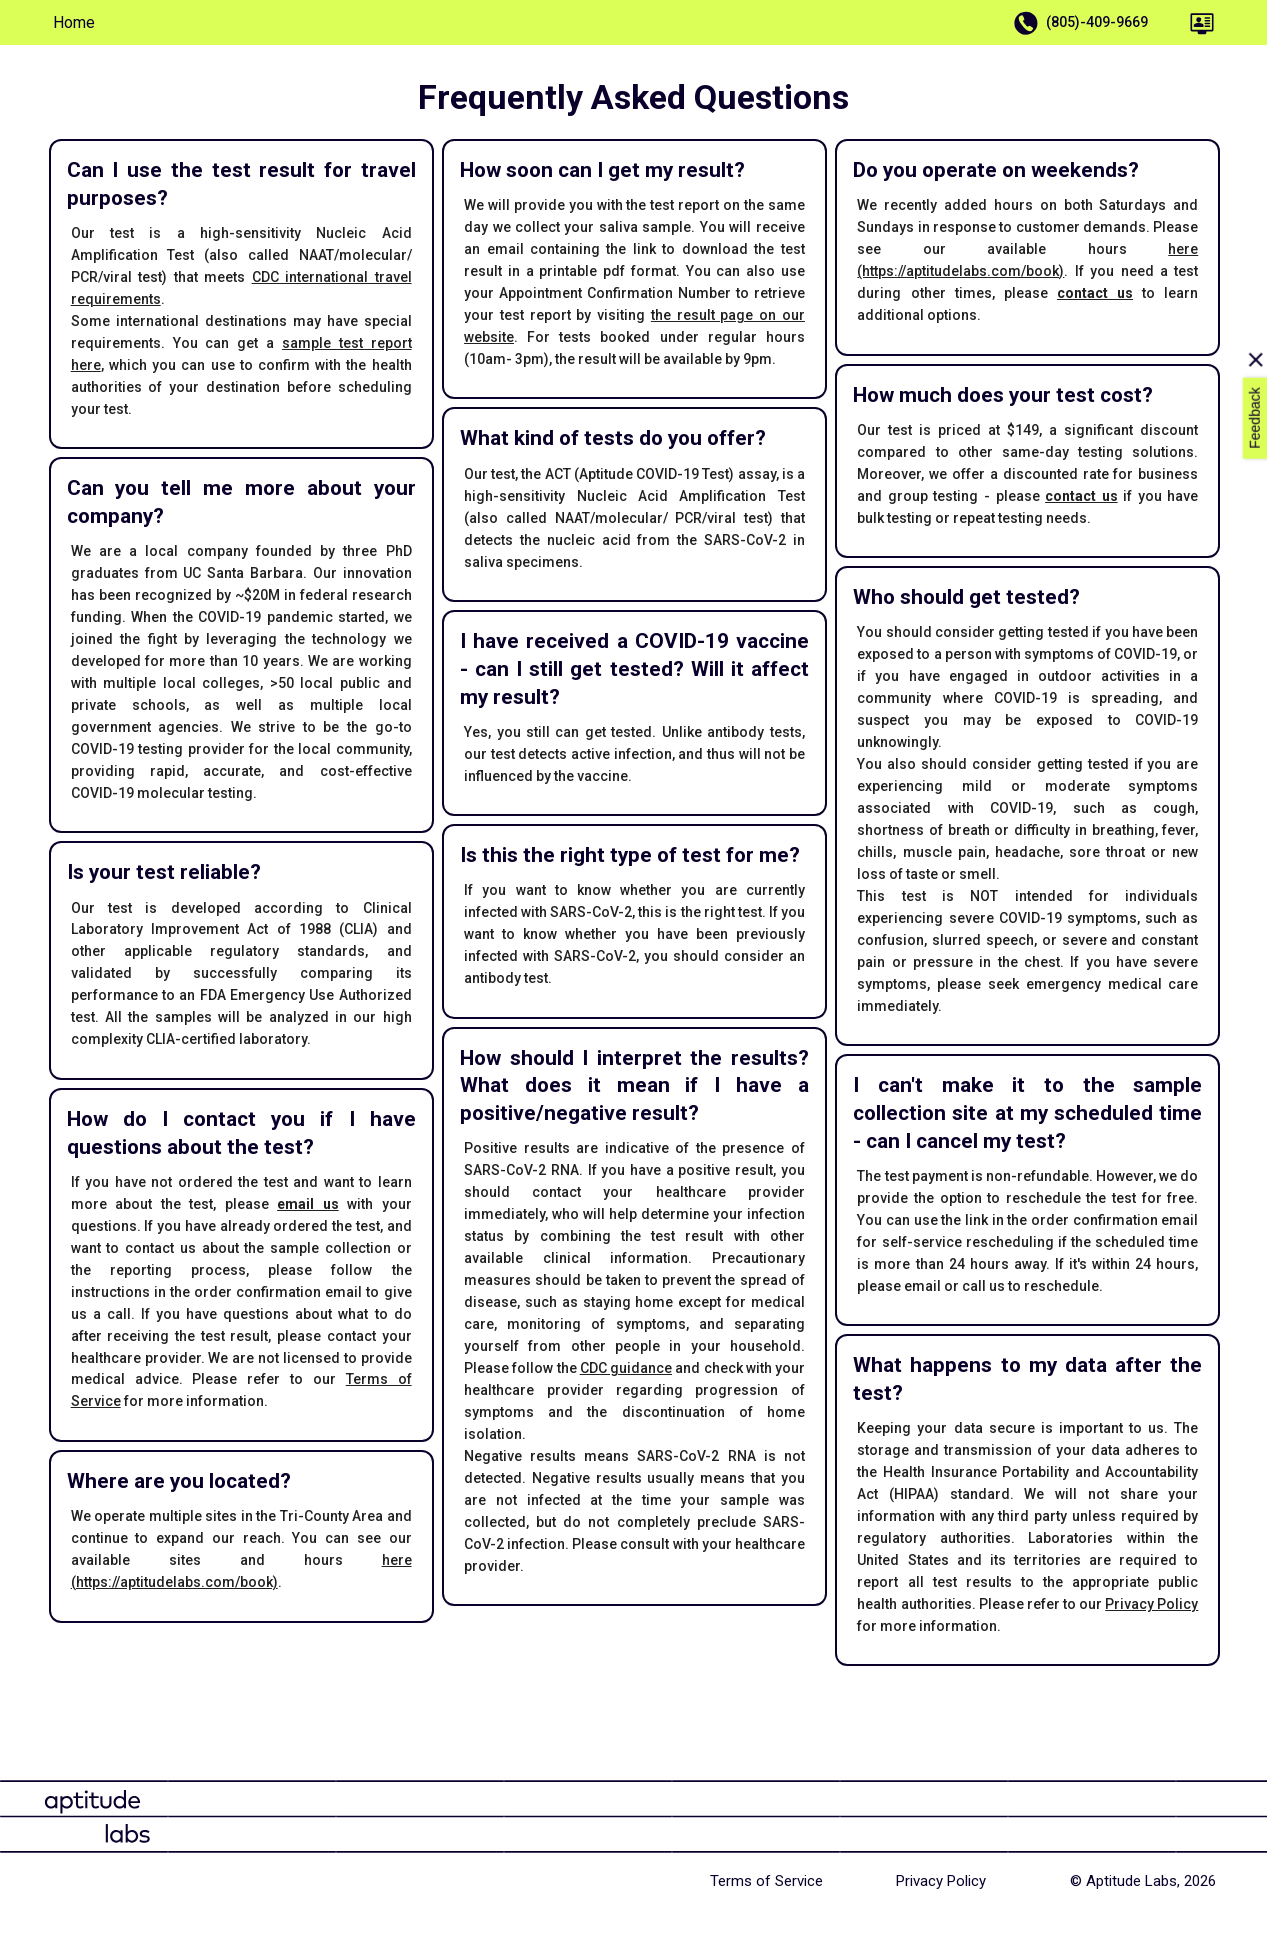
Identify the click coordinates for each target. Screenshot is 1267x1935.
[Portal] (1202, 23)
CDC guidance (626, 1368)
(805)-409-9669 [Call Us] (1083, 22)
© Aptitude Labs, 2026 (1143, 1881)
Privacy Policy (1151, 1604)
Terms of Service (766, 1881)
